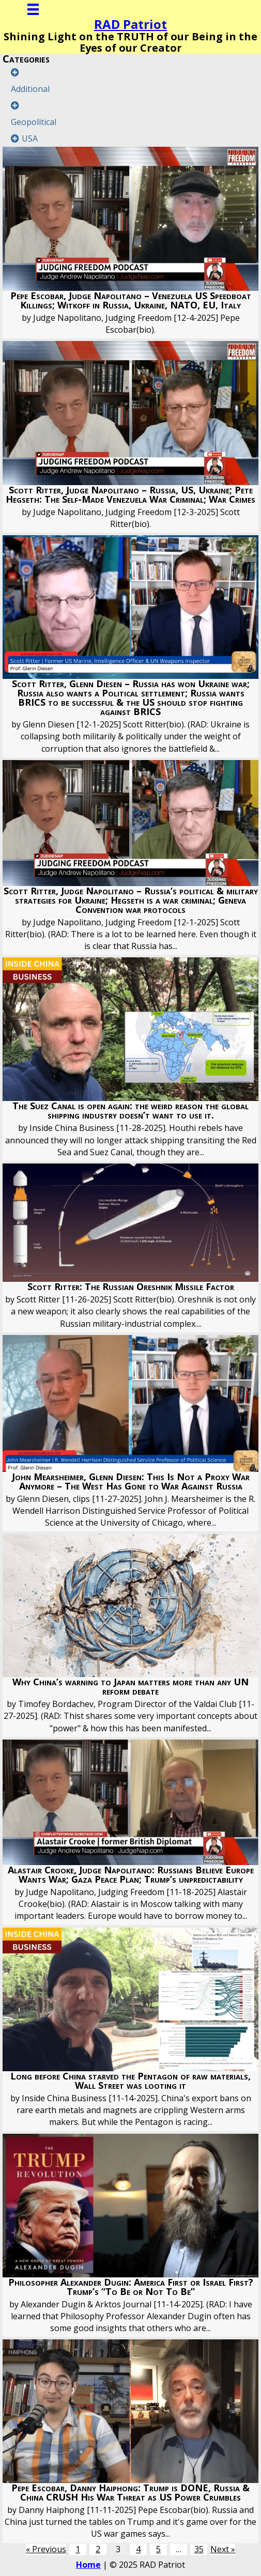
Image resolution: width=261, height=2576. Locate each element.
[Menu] (33, 9)
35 (199, 2549)
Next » (222, 2549)
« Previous (46, 2549)
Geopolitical (33, 122)
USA (30, 138)
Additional (30, 89)
